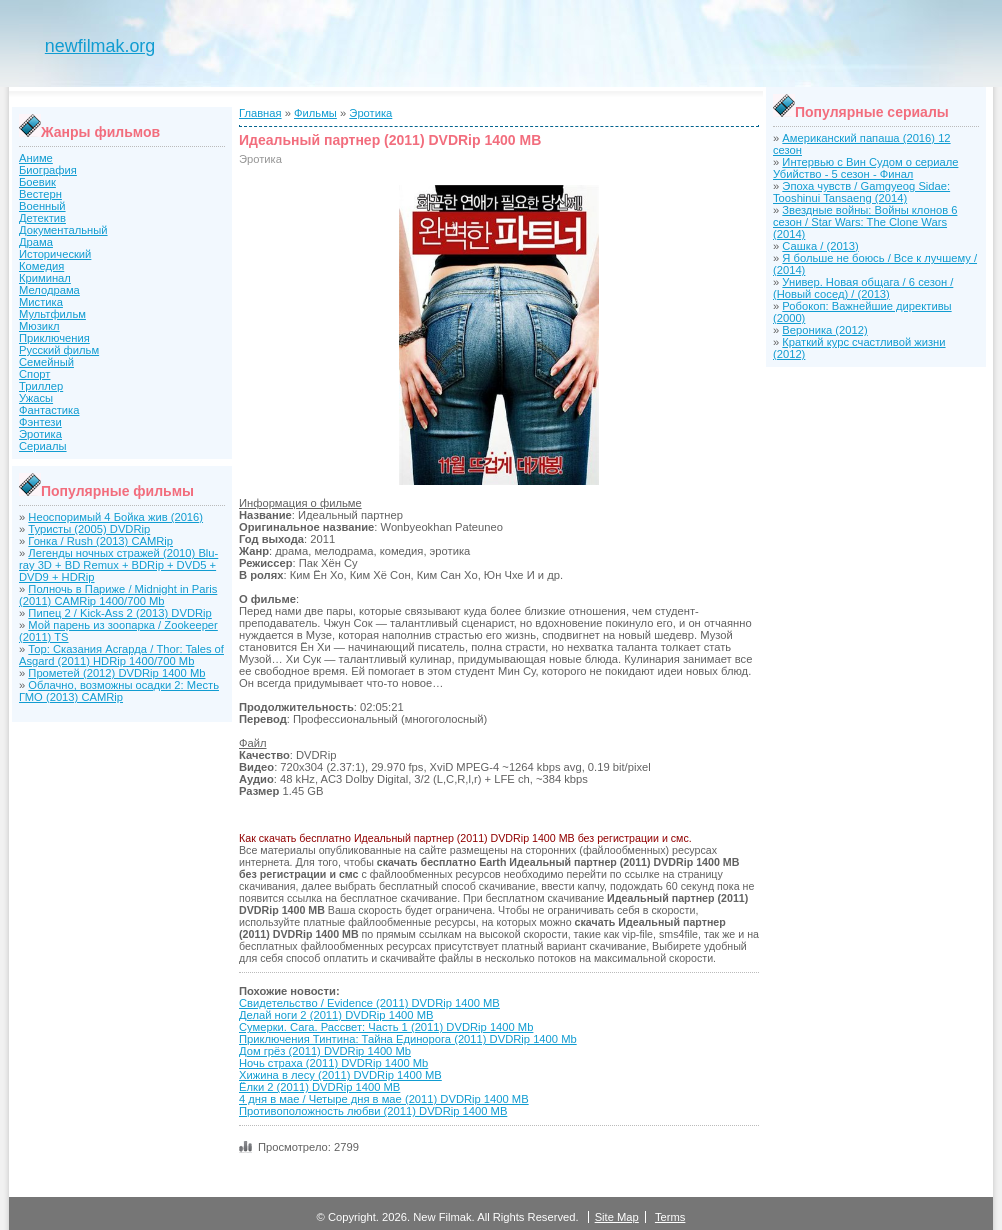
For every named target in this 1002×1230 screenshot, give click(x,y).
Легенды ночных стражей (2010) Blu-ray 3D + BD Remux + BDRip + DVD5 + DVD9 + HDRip (118, 565)
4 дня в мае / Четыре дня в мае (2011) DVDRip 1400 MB (384, 1099)
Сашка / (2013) (820, 246)
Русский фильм (59, 350)
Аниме (36, 158)
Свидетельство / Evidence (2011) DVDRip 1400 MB (369, 1003)
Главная (260, 113)
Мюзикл (39, 326)
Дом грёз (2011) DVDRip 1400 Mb (325, 1051)
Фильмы (315, 113)
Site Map (617, 1217)
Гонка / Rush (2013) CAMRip (100, 541)
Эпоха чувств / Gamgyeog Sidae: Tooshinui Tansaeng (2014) (861, 192)
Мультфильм (52, 314)
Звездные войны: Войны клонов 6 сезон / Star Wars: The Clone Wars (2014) (865, 222)
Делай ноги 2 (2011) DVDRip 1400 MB (336, 1015)
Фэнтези (40, 422)
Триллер (41, 386)
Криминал (45, 278)
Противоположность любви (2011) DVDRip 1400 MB (373, 1111)
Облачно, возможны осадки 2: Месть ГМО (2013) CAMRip (119, 691)
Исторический (55, 254)
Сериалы (43, 446)
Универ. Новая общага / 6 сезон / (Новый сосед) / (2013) (863, 288)
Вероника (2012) (824, 330)
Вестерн (40, 194)
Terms (670, 1217)
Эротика (40, 434)
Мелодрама (49, 290)
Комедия (41, 266)
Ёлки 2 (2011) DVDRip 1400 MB (319, 1087)
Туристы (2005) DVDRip (89, 529)
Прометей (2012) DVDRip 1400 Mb (116, 673)
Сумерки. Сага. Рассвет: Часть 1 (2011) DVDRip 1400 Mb (386, 1027)
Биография (48, 170)
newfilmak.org (100, 46)
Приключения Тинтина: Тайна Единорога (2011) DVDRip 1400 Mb (408, 1039)
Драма (36, 242)
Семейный (46, 362)
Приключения (54, 338)
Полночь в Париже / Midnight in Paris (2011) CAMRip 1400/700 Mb (118, 595)
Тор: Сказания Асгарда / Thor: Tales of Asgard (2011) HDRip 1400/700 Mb (121, 655)
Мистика (41, 302)
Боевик (37, 182)
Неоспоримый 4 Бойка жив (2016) (115, 517)
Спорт (34, 374)
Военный (42, 206)
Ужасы (36, 398)
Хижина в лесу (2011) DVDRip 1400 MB (340, 1075)
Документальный (63, 230)
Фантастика (49, 410)
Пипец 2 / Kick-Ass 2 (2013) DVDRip (119, 613)
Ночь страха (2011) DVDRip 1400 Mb (333, 1063)
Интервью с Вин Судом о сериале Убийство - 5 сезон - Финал (865, 168)
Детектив (42, 218)
